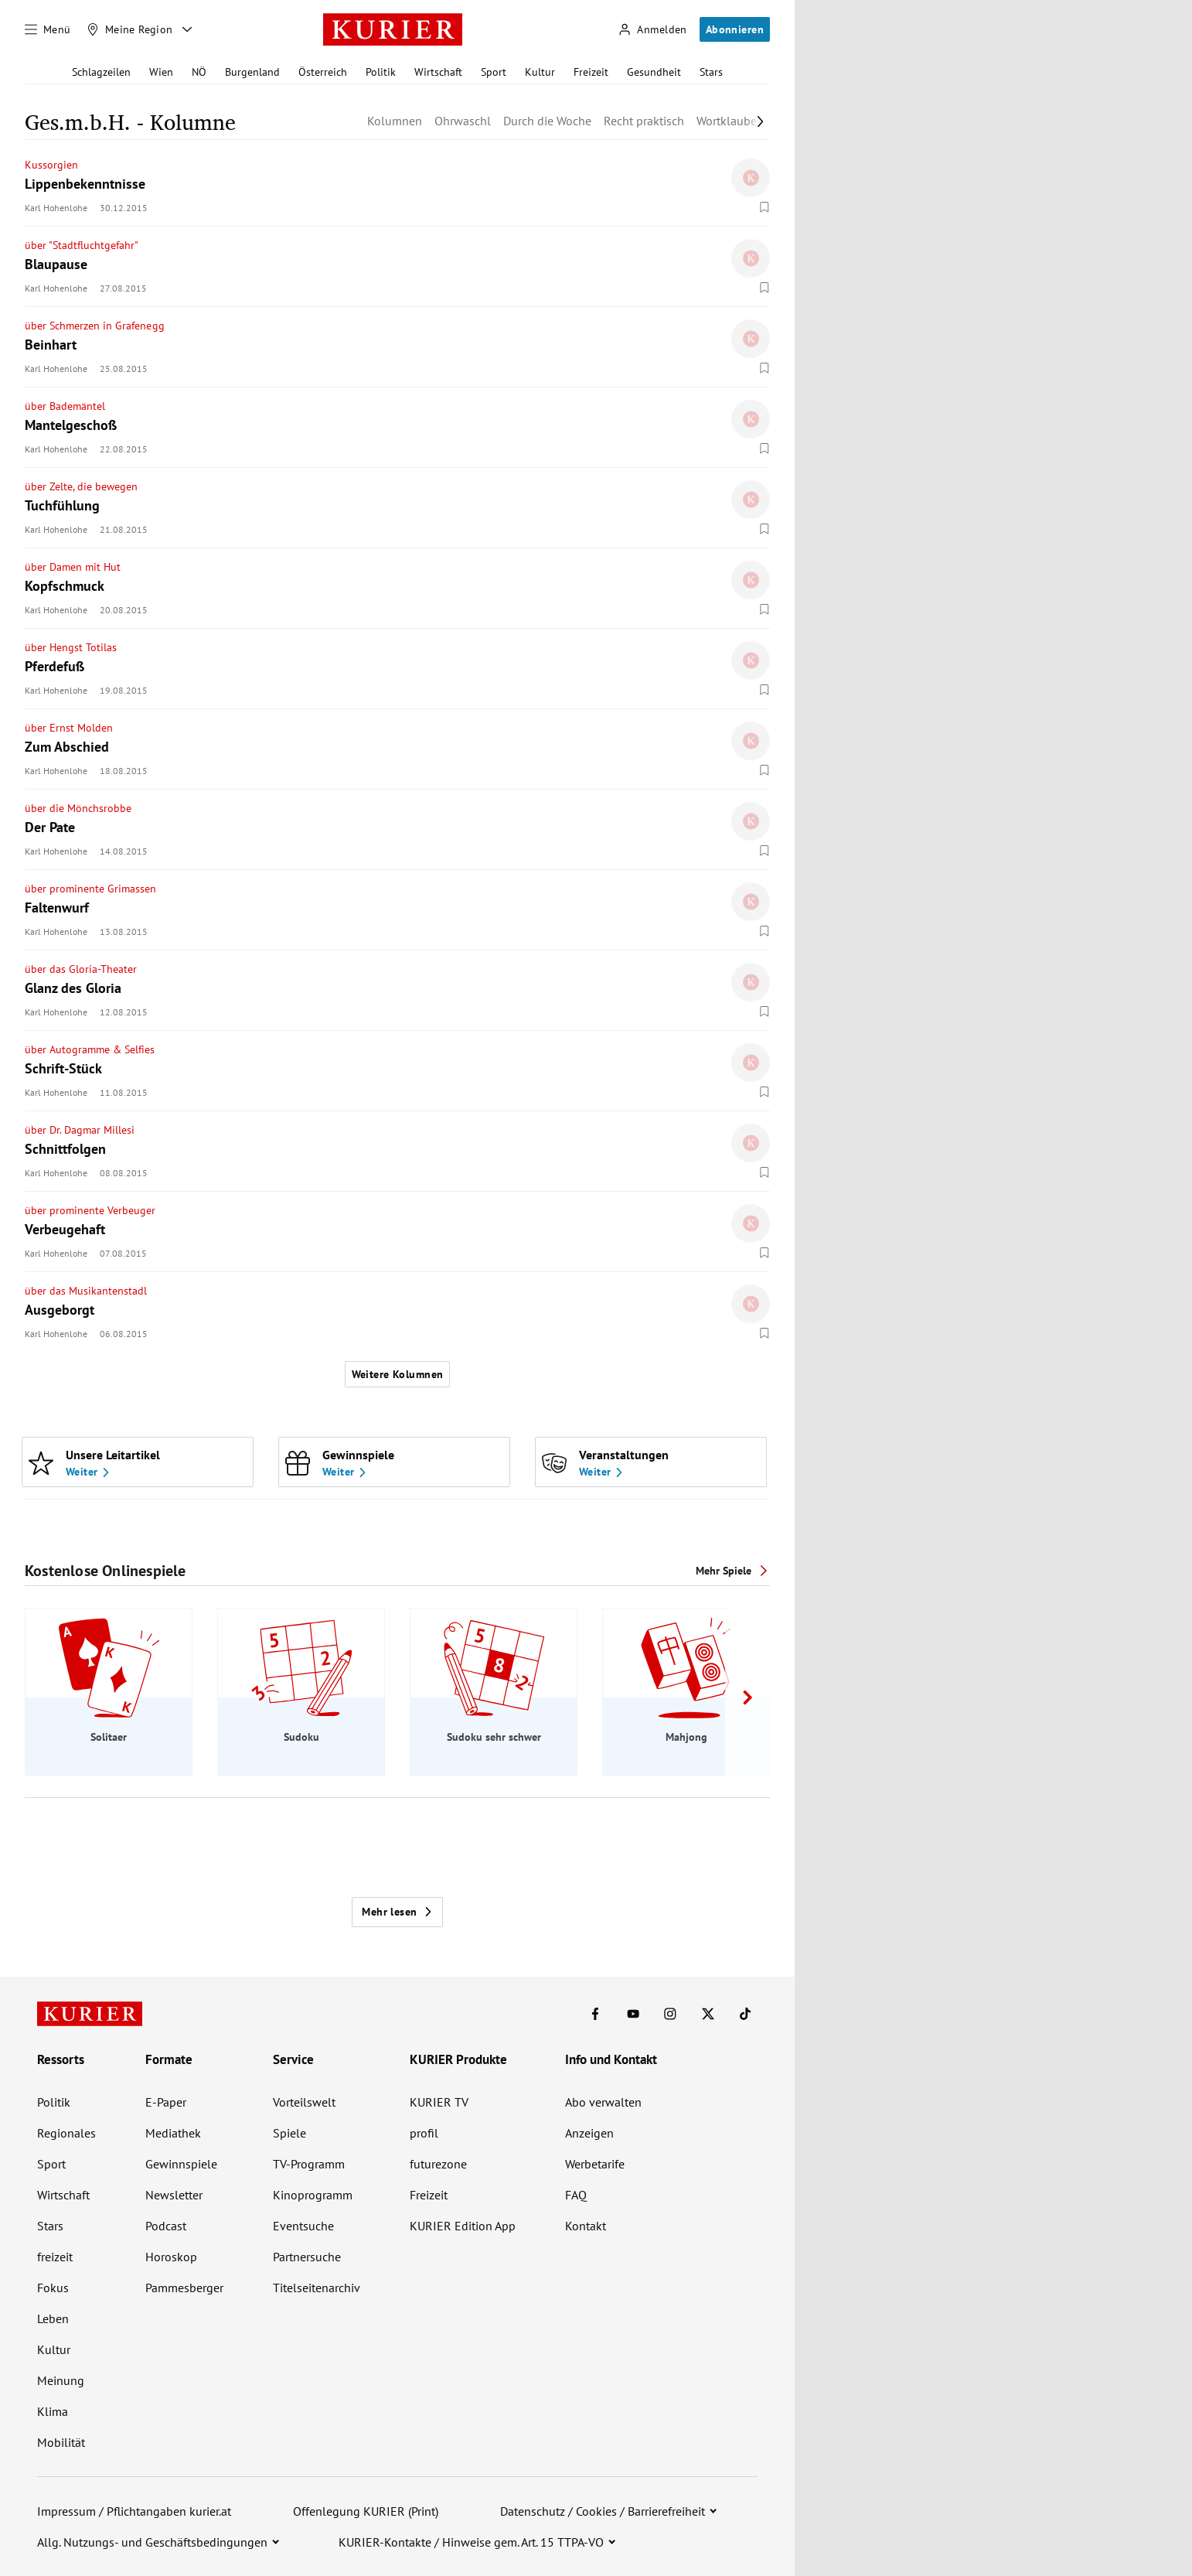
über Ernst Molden (69, 728)
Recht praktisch (644, 120)
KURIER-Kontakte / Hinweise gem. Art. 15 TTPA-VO (471, 2542)
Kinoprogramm (312, 2194)
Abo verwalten (603, 2102)
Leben (53, 2318)
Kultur (540, 72)
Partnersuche (307, 2256)
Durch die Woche (547, 120)
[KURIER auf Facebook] (595, 2013)
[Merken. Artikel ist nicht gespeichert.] (764, 207)
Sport (493, 72)
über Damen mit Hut (73, 567)
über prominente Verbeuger (90, 1210)
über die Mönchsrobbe (78, 808)
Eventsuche (303, 2225)
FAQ (576, 2194)
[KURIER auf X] (708, 2013)
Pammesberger (184, 2287)
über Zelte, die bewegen (81, 486)
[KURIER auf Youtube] (633, 2013)
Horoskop (171, 2256)
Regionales (66, 2133)
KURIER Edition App (463, 2225)
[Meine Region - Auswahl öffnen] (187, 29)
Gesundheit (654, 72)
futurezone (438, 2164)
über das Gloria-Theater (81, 969)
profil (424, 2133)
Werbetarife (595, 2164)
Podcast (165, 2225)
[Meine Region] (129, 29)
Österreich (322, 72)
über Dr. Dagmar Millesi (80, 1130)
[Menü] (47, 29)
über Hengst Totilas (71, 647)
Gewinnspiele (181, 2164)
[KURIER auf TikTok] (745, 2013)
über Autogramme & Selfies (90, 1049)
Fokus (53, 2287)
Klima (52, 2411)
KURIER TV (439, 2102)
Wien (161, 72)
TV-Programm (309, 2164)
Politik (381, 72)
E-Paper (165, 2102)
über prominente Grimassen (91, 888)
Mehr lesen (397, 1912)
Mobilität (61, 2442)
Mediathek (173, 2133)
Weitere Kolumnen (398, 1374)
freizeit (55, 2256)
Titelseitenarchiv (316, 2287)
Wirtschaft (438, 72)
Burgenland (252, 72)
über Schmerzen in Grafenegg (95, 325)
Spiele (289, 2133)
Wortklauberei (733, 120)
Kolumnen (394, 120)
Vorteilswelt (304, 2102)
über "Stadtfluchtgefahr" (81, 245)
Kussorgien (51, 165)
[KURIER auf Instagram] (670, 2013)
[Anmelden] (652, 29)
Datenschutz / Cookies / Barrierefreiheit (602, 2511)
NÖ (199, 72)
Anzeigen (589, 2133)
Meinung (60, 2380)
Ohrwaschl (462, 120)
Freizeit (591, 72)
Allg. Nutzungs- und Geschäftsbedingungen (152, 2542)
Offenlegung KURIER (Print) (365, 2511)
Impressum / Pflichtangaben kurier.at (134, 2511)
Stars (711, 72)
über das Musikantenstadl (86, 1291)
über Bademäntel (65, 406)
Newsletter (174, 2194)
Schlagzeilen (101, 72)
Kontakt (585, 2225)
